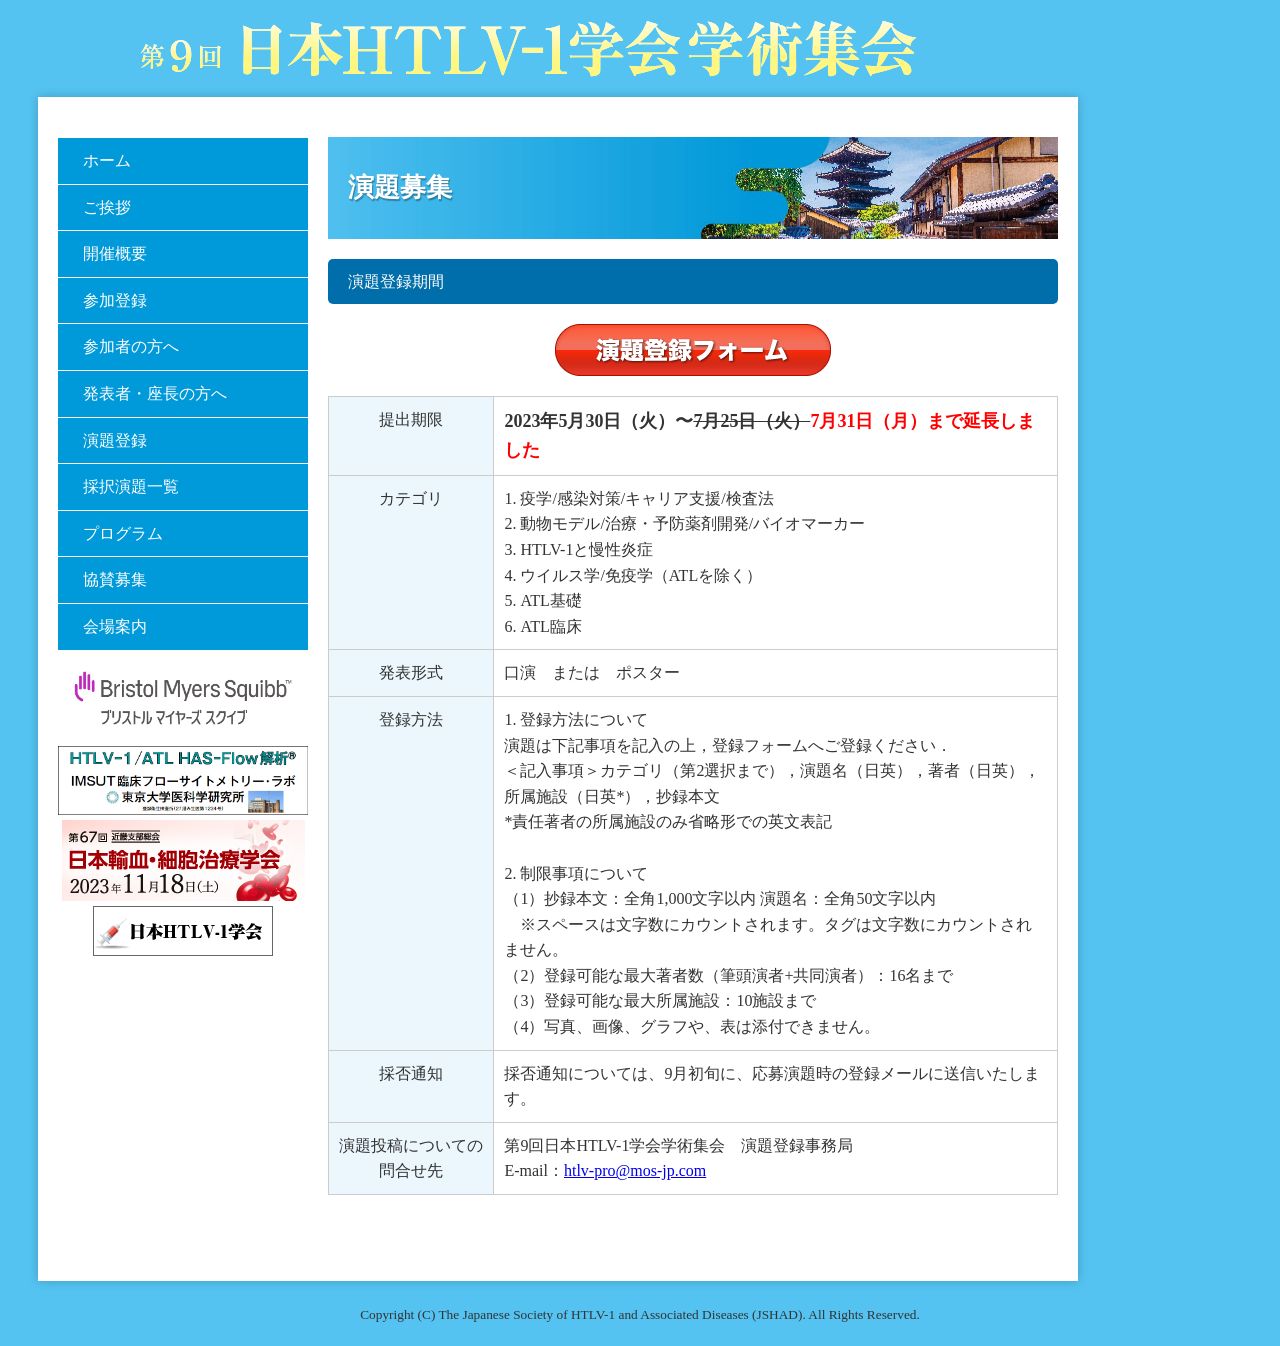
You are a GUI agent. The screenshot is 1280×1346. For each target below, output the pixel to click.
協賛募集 (115, 579)
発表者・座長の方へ (155, 393)
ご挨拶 (107, 207)
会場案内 (115, 626)
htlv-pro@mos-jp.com (635, 1170)
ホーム (107, 160)
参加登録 (115, 300)
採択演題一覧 (131, 486)
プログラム (123, 533)
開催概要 (115, 253)
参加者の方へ (131, 346)
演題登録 (115, 440)
